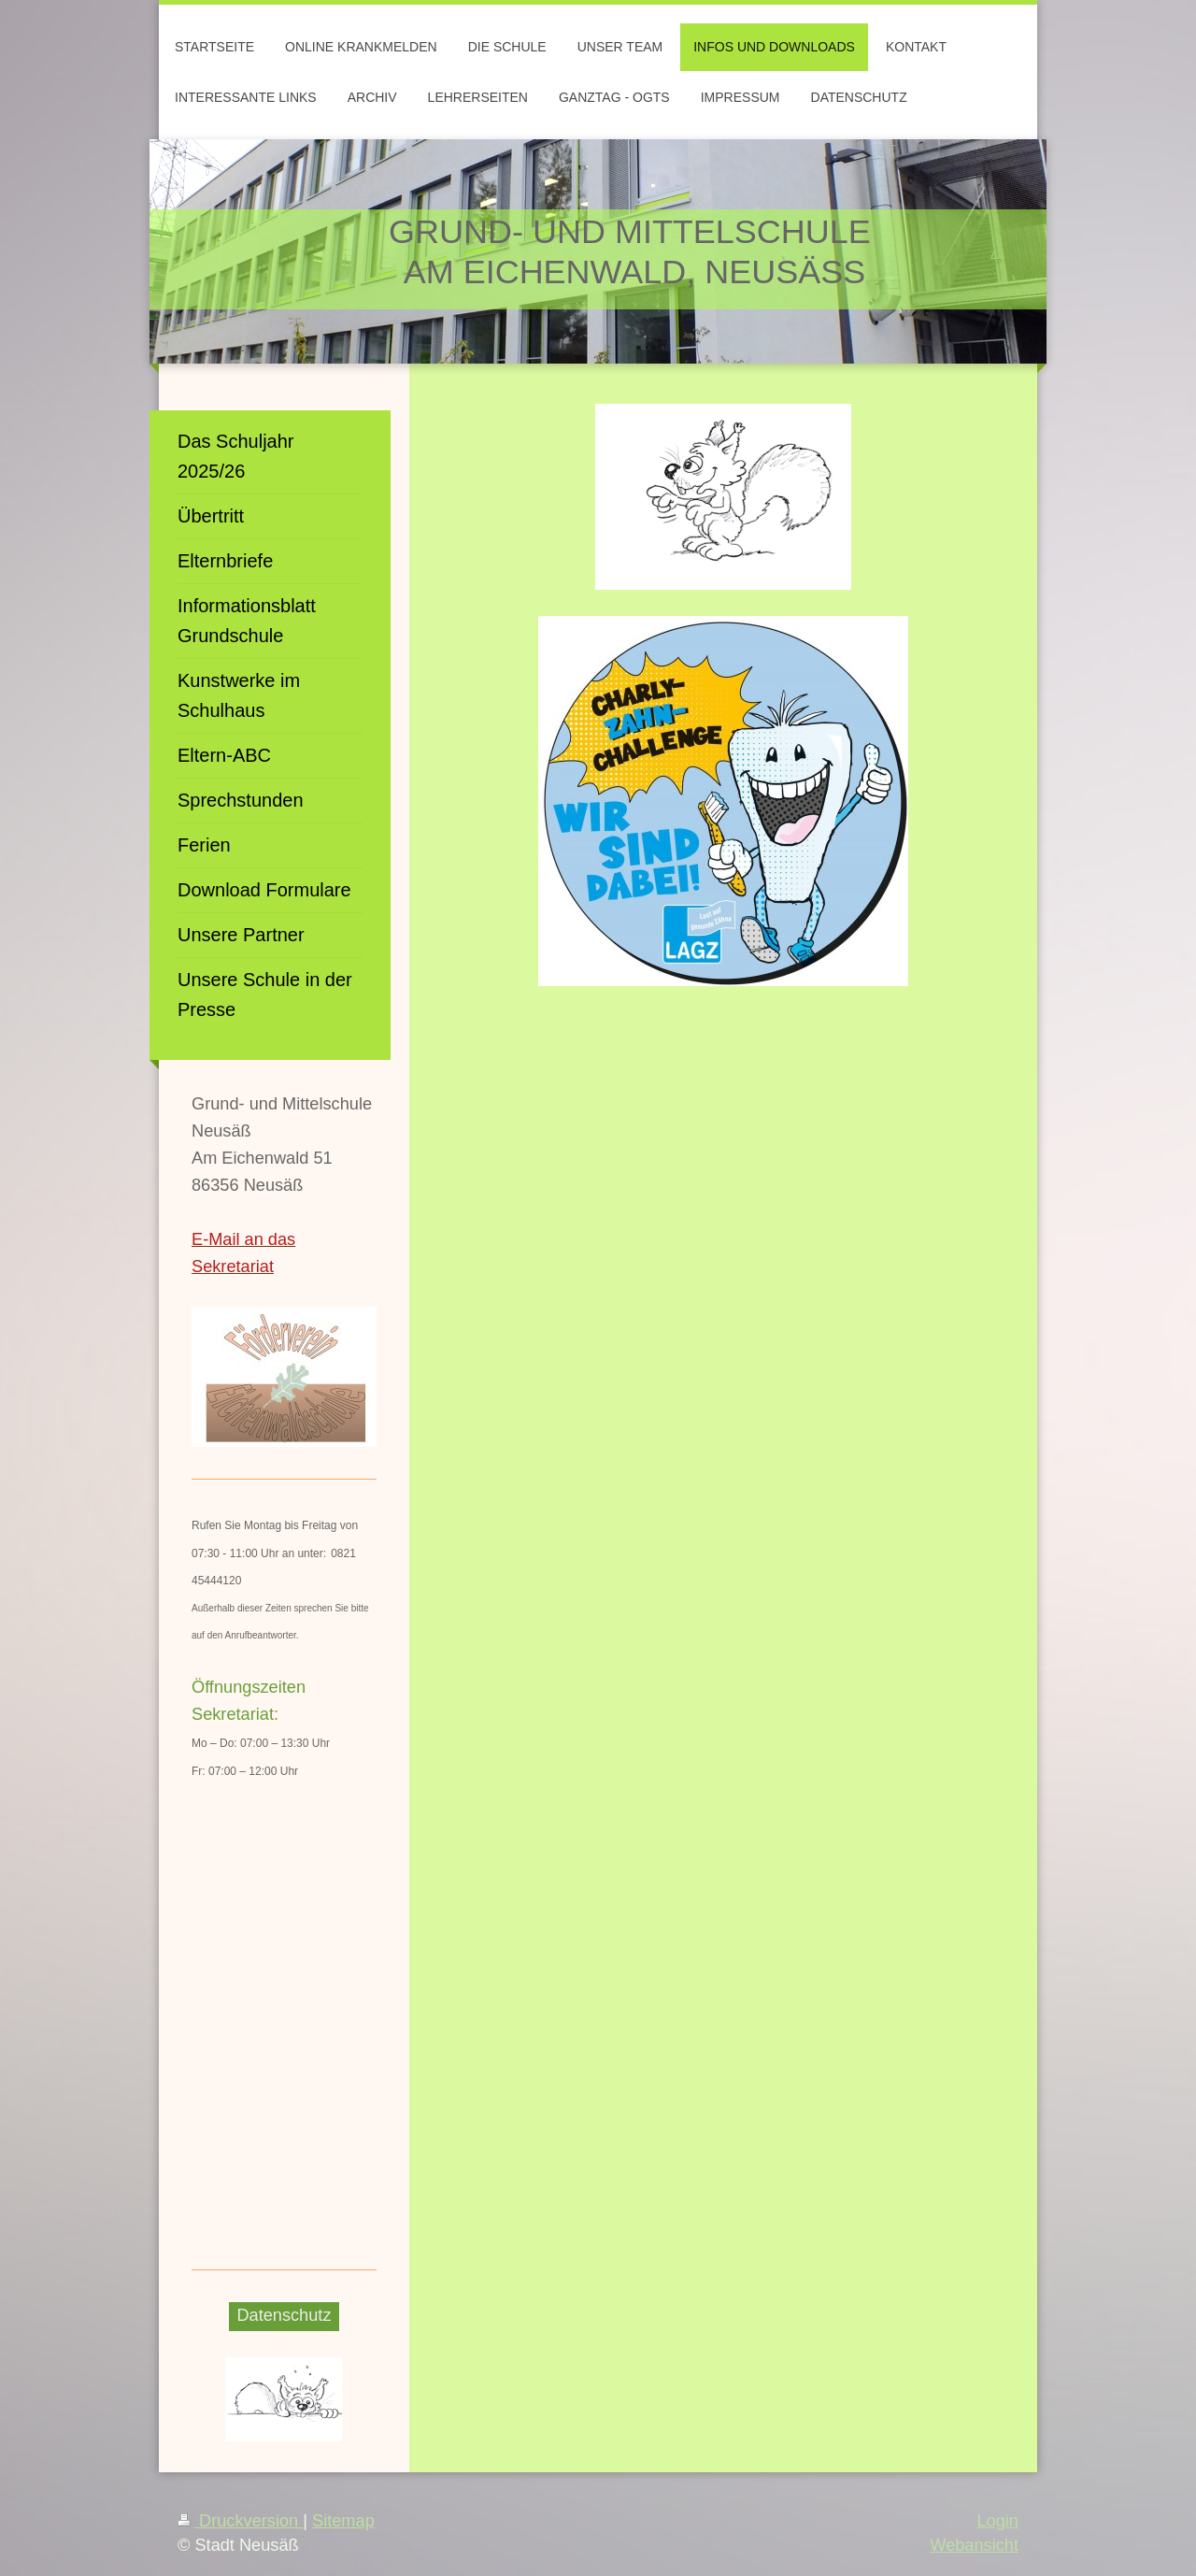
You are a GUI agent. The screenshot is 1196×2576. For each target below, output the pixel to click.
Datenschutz (283, 2315)
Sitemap (343, 2521)
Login (997, 2521)
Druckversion (240, 2521)
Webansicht (974, 2545)
